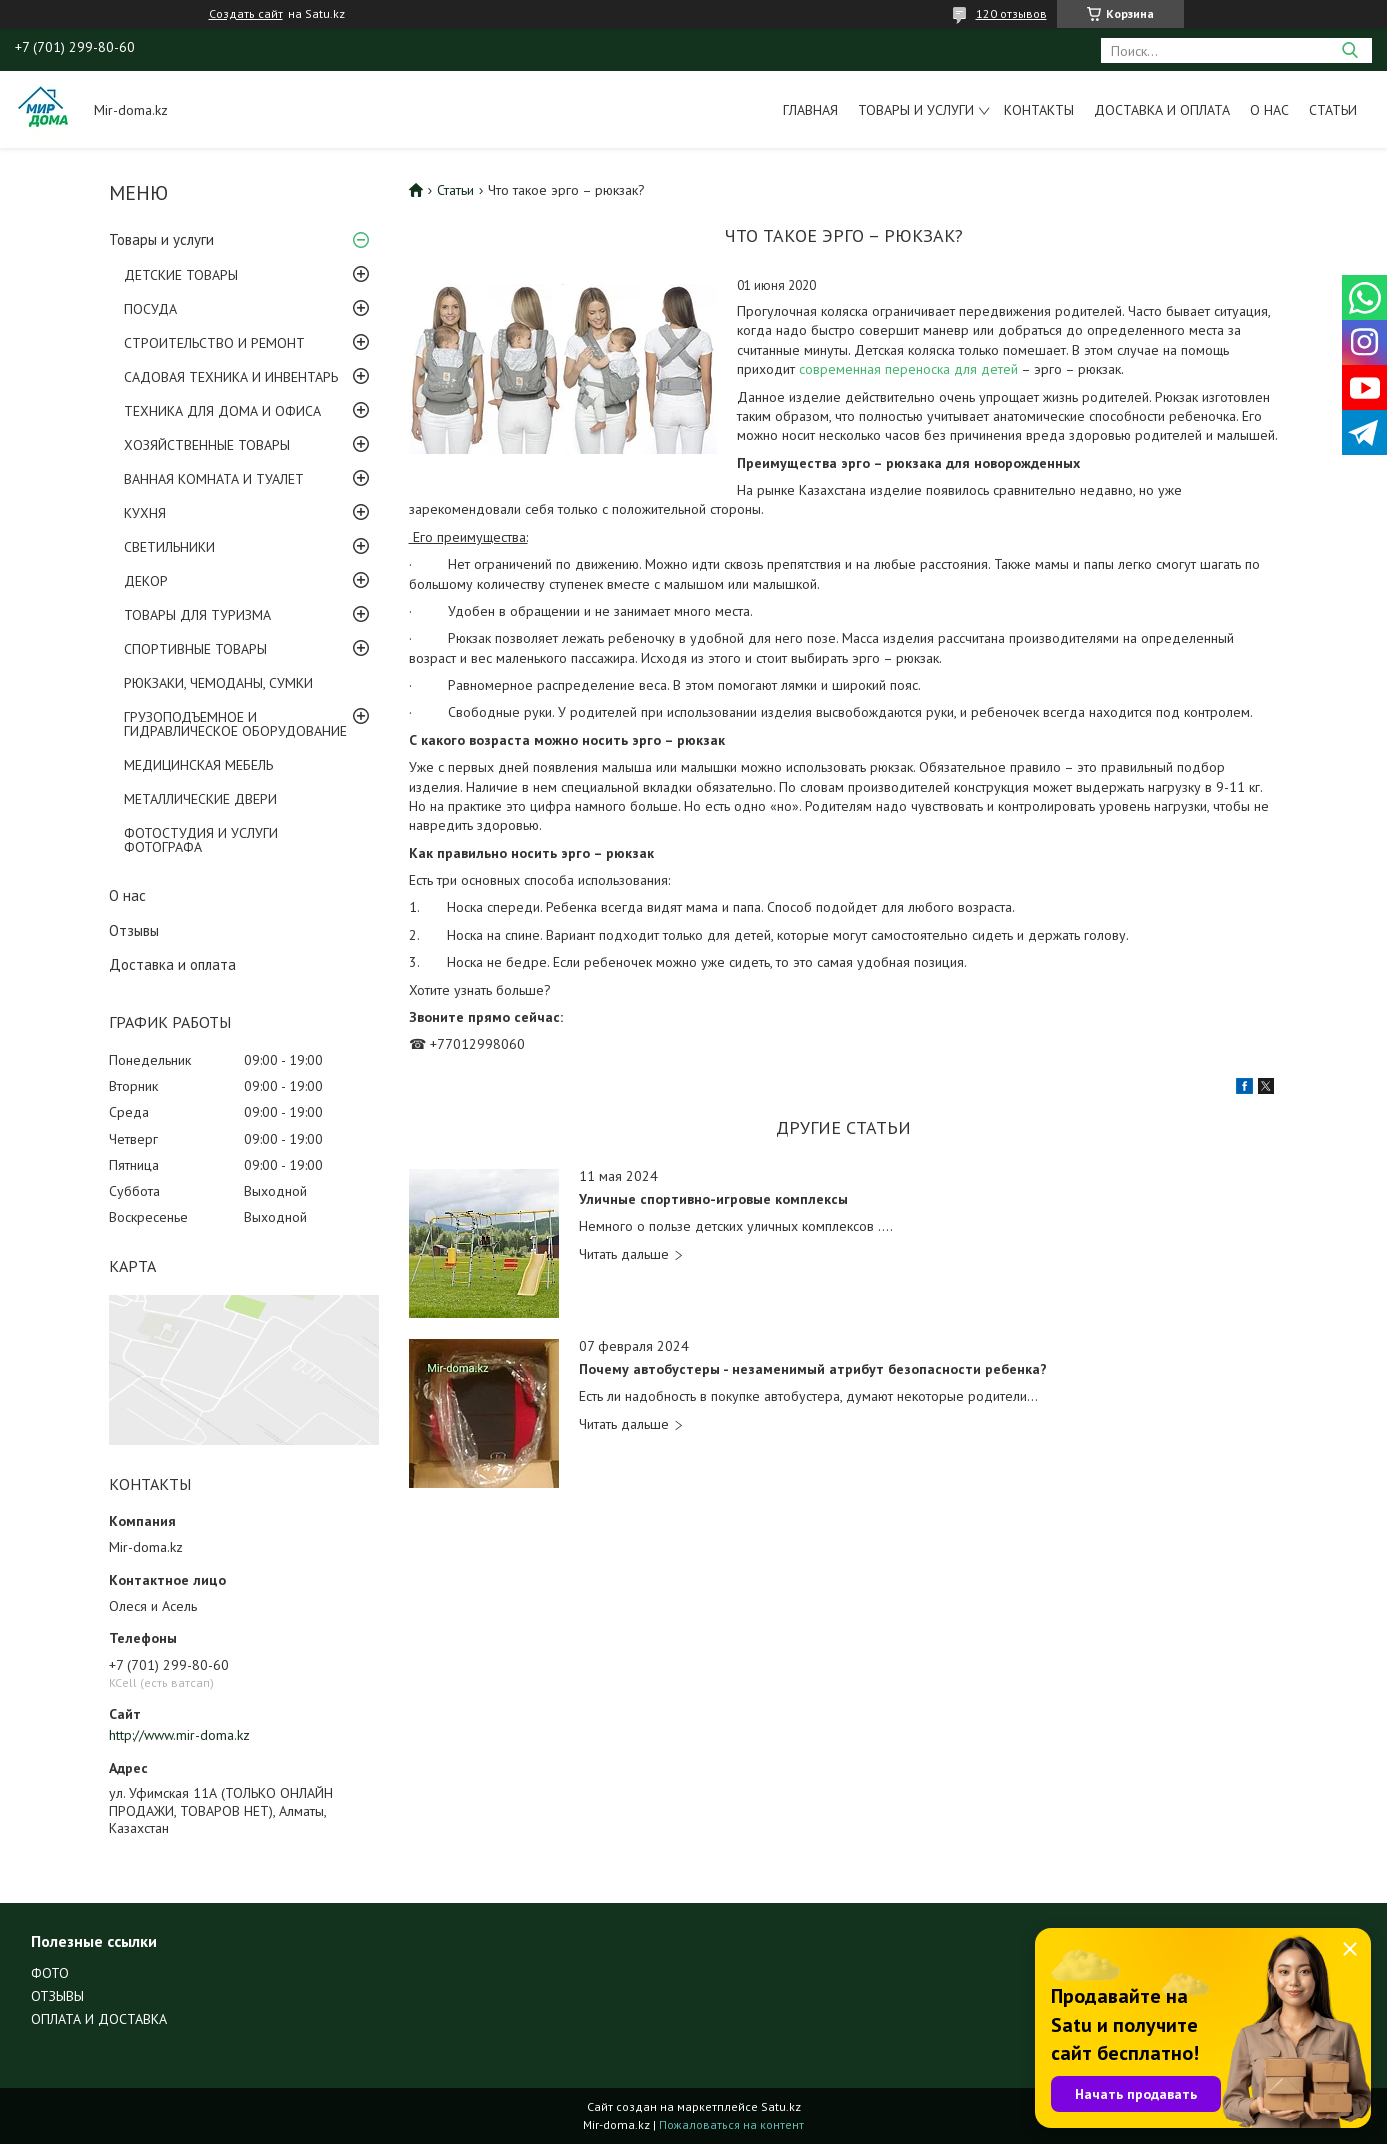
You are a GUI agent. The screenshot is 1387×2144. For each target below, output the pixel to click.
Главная (810, 110)
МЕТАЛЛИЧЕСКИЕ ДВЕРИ (200, 799)
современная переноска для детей (910, 369)
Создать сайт (246, 14)
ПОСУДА (150, 309)
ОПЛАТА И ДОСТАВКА (99, 2019)
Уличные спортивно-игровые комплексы (713, 1199)
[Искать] (1349, 50)
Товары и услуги (916, 110)
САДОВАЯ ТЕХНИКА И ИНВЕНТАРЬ (231, 377)
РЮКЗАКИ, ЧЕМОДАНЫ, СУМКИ (218, 683)
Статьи (1333, 110)
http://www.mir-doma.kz (179, 1735)
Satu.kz (781, 2106)
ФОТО (50, 1973)
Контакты (1039, 110)
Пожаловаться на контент (731, 2124)
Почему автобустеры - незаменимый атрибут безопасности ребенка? (813, 1369)
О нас (1269, 110)
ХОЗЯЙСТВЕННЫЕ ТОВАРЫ (207, 445)
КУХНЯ (145, 513)
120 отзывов (1011, 13)
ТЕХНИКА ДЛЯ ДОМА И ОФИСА (222, 411)
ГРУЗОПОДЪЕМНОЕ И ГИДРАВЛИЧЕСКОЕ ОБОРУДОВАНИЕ (235, 724)
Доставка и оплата (1162, 110)
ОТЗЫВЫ (57, 1996)
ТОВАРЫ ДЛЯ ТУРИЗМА (197, 615)
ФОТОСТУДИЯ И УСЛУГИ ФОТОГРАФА (201, 840)
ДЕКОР (146, 581)
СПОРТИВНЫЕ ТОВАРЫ (195, 649)
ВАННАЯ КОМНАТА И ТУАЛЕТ (214, 479)
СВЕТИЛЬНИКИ (169, 547)
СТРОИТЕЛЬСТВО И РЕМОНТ (214, 343)
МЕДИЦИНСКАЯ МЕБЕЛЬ (198, 765)
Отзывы (134, 930)
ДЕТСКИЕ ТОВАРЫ (181, 275)
